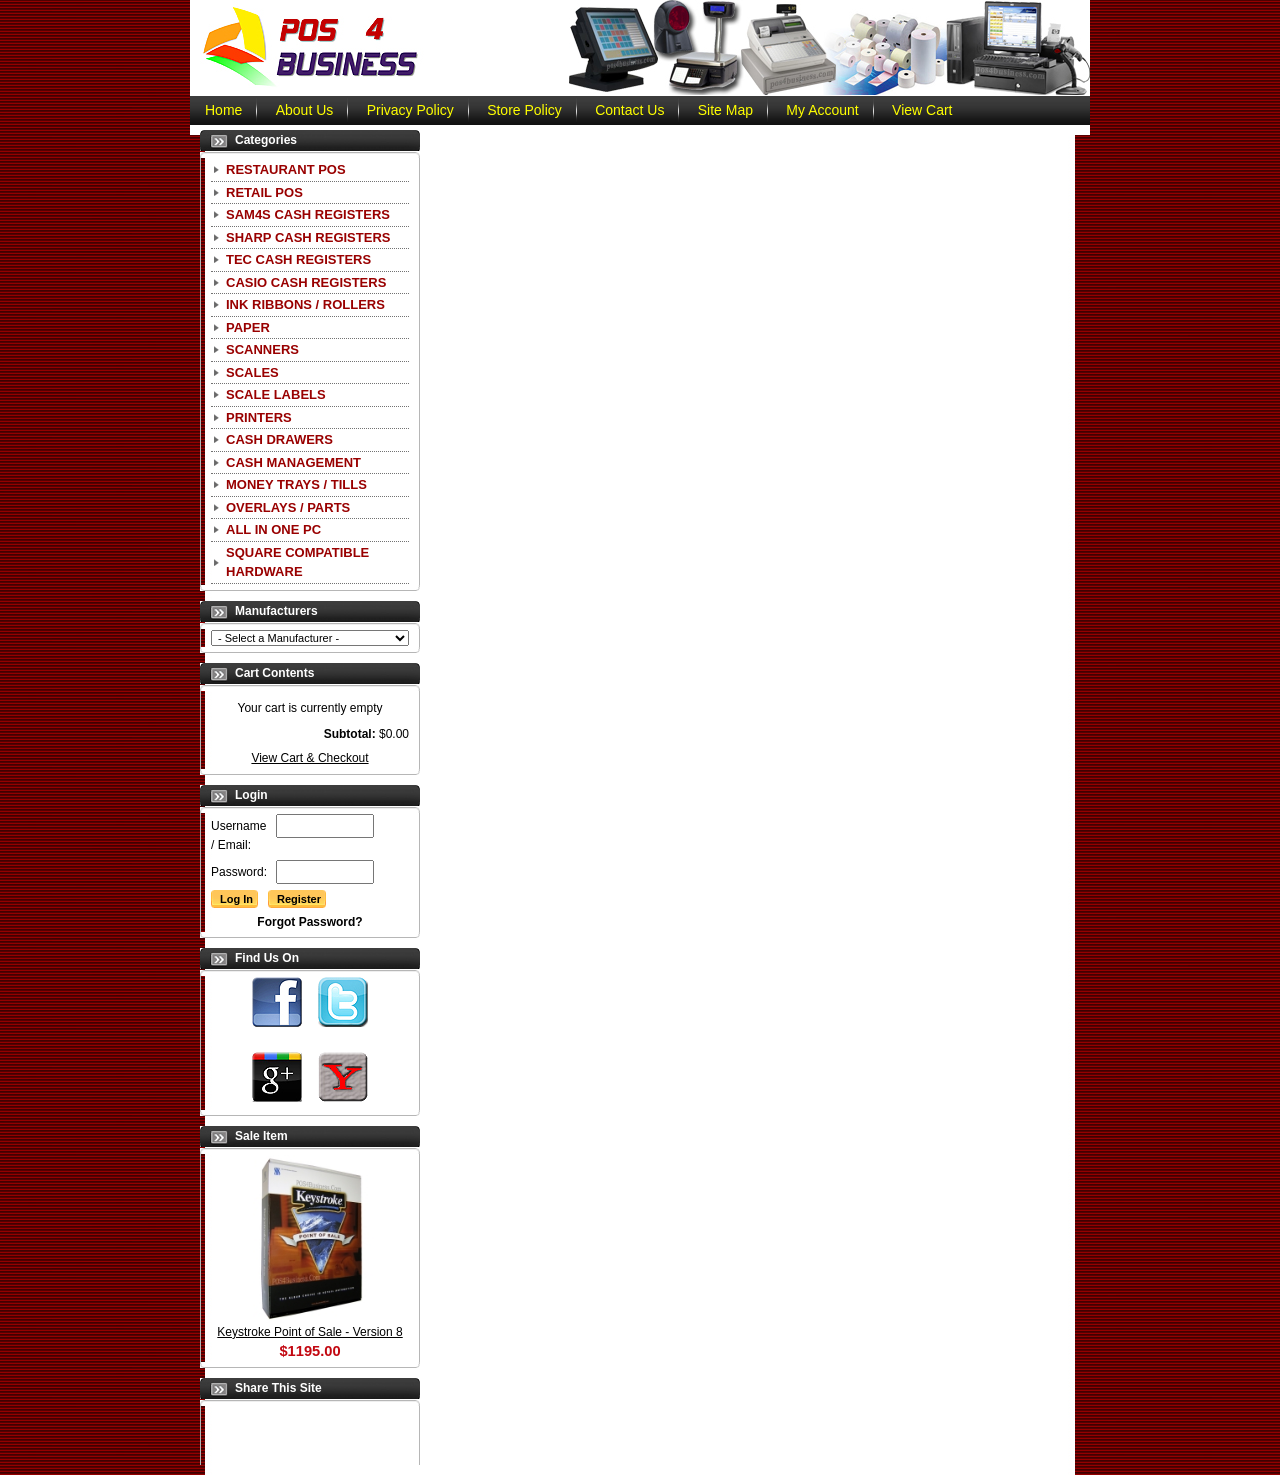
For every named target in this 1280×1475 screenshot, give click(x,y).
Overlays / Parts (288, 507)
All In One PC (273, 529)
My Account (822, 110)
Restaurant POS (286, 169)
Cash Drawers (279, 439)
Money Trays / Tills (296, 484)
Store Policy (524, 110)
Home (223, 110)
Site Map (725, 110)
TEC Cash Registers (298, 259)
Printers (259, 417)
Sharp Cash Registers (308, 237)
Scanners (262, 349)
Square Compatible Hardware (297, 562)
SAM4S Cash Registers (308, 214)
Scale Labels (276, 394)
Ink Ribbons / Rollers (305, 304)
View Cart (922, 110)
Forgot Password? (309, 922)
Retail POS (264, 192)
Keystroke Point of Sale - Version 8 (309, 1332)
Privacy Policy (410, 110)
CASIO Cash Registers (306, 282)
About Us (305, 110)
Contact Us (629, 110)
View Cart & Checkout (309, 758)
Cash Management (293, 462)
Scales (252, 372)
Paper (248, 327)
